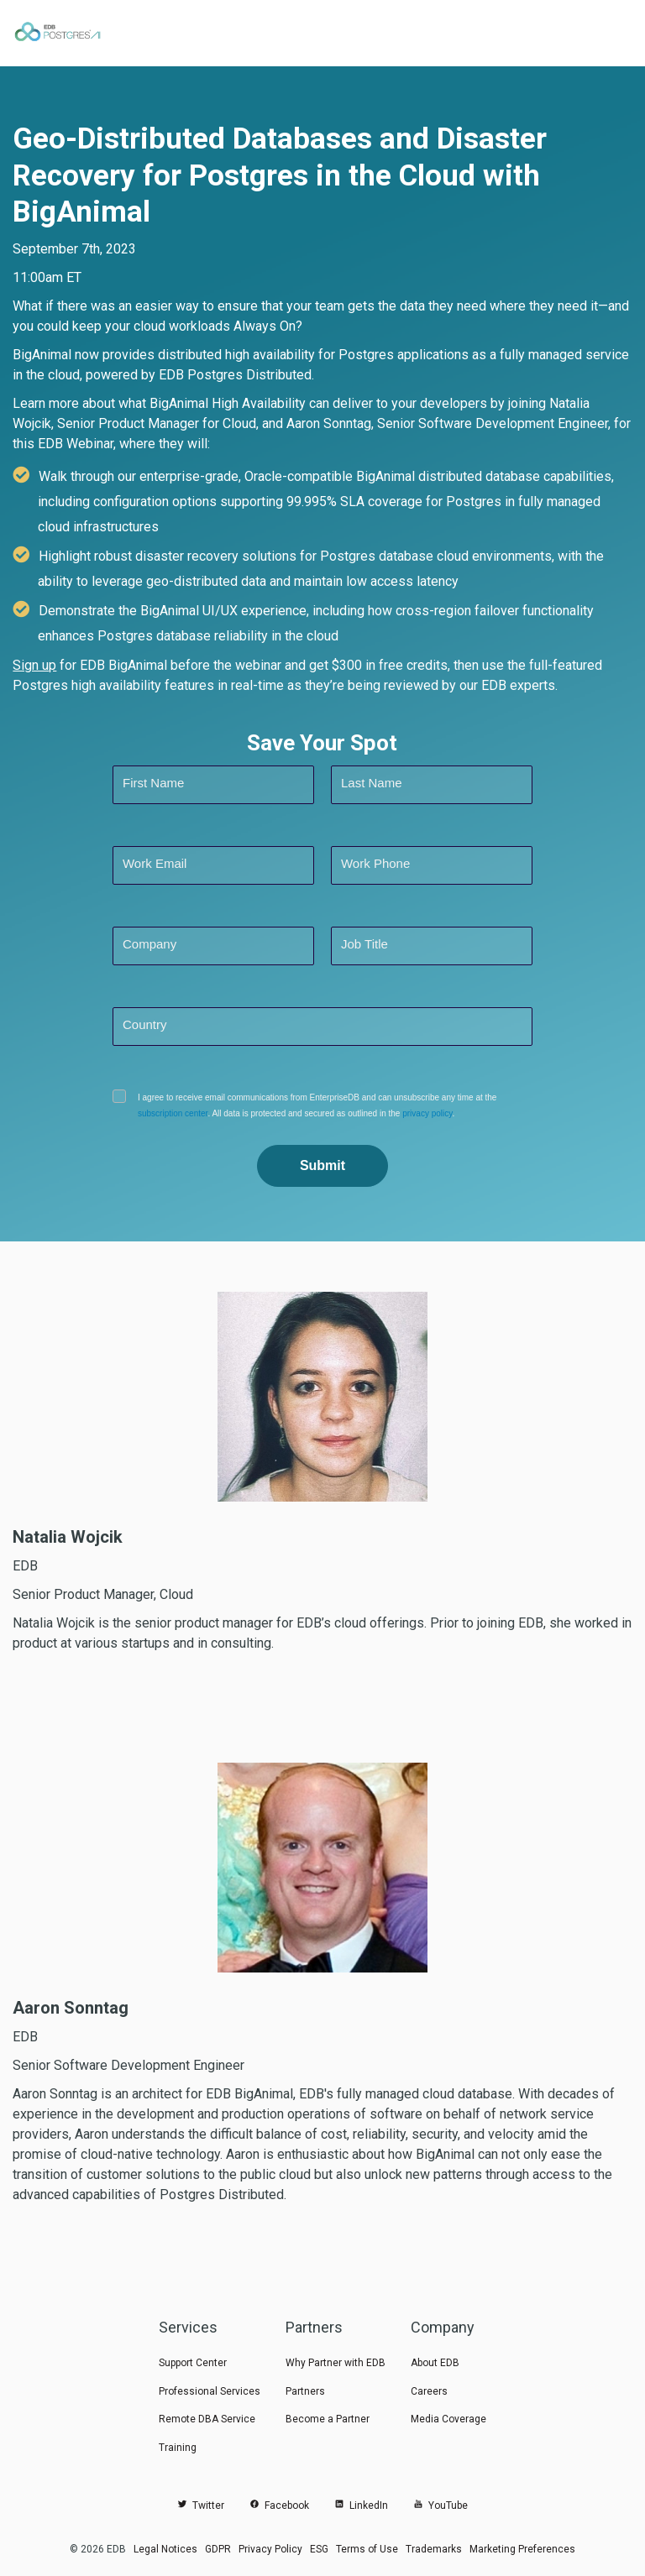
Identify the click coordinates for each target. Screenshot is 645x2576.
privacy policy (427, 1113)
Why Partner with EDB (335, 2363)
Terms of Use (367, 2549)
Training (178, 2447)
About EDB (435, 2363)
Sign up (34, 665)
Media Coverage (448, 2419)
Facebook (279, 2505)
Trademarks (434, 2549)
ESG (319, 2549)
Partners (305, 2391)
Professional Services (209, 2391)
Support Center (193, 2363)
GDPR (218, 2549)
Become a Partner (328, 2419)
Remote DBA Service (207, 2419)
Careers (429, 2391)
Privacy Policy (270, 2549)
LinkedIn (361, 2505)
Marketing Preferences (522, 2549)
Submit (322, 1165)
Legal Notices (165, 2549)
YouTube (440, 2505)
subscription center (172, 1113)
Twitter (200, 2505)
